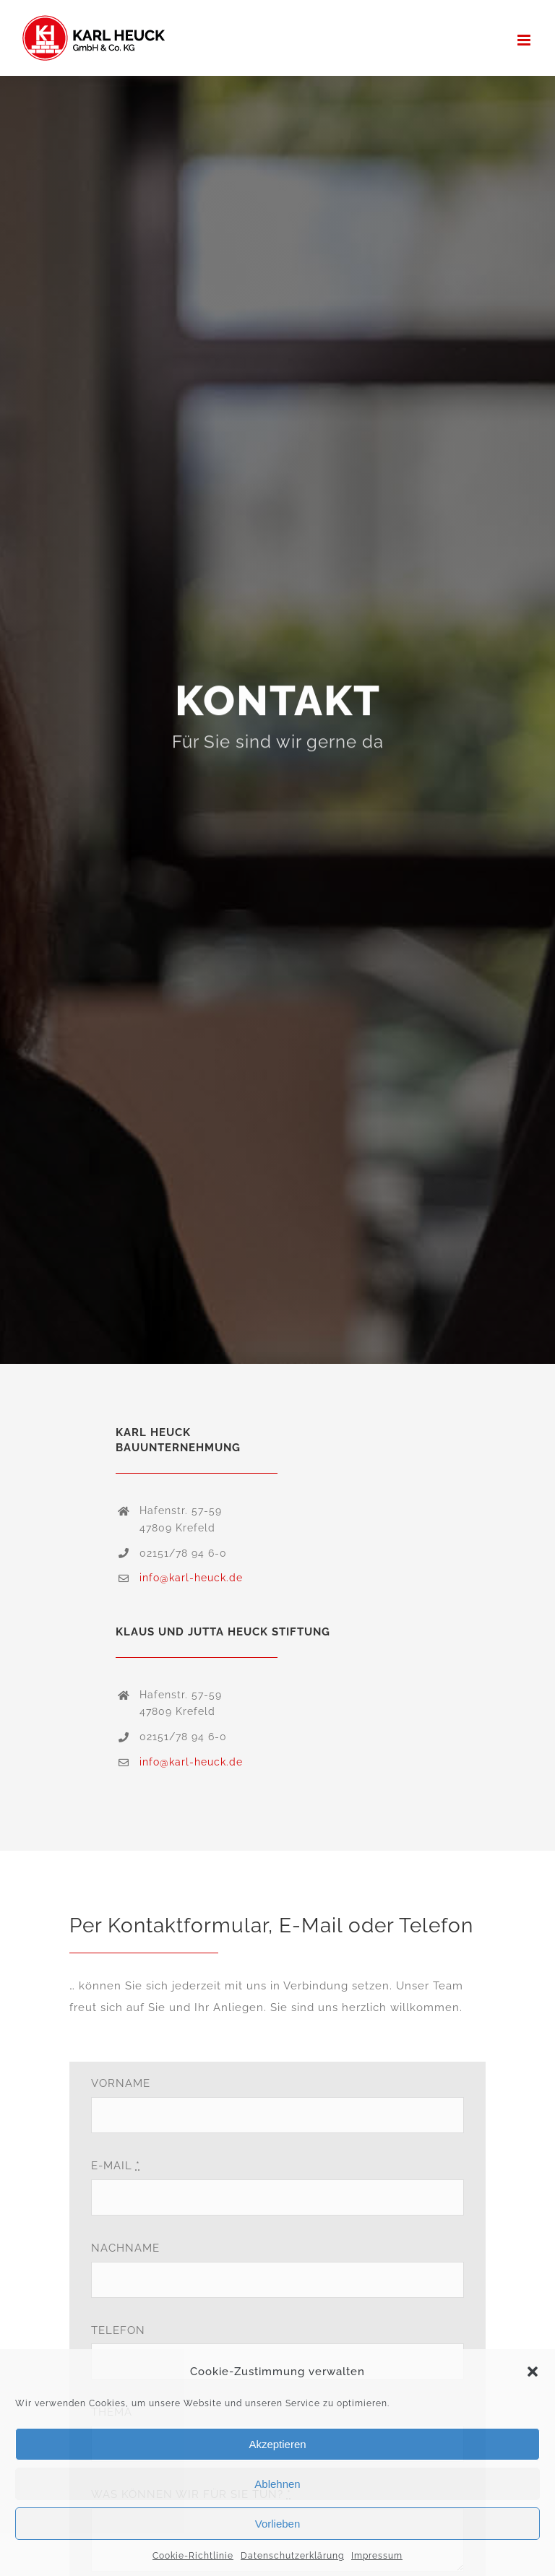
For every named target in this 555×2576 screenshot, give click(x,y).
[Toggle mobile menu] (525, 40)
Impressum (377, 2556)
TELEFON (118, 2330)
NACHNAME (125, 2248)
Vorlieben (278, 2523)
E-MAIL (115, 2165)
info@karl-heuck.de (191, 1577)
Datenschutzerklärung (292, 2556)
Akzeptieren (277, 2444)
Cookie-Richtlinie (192, 2556)
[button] (532, 2371)
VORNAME (120, 2083)
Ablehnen (277, 2484)
